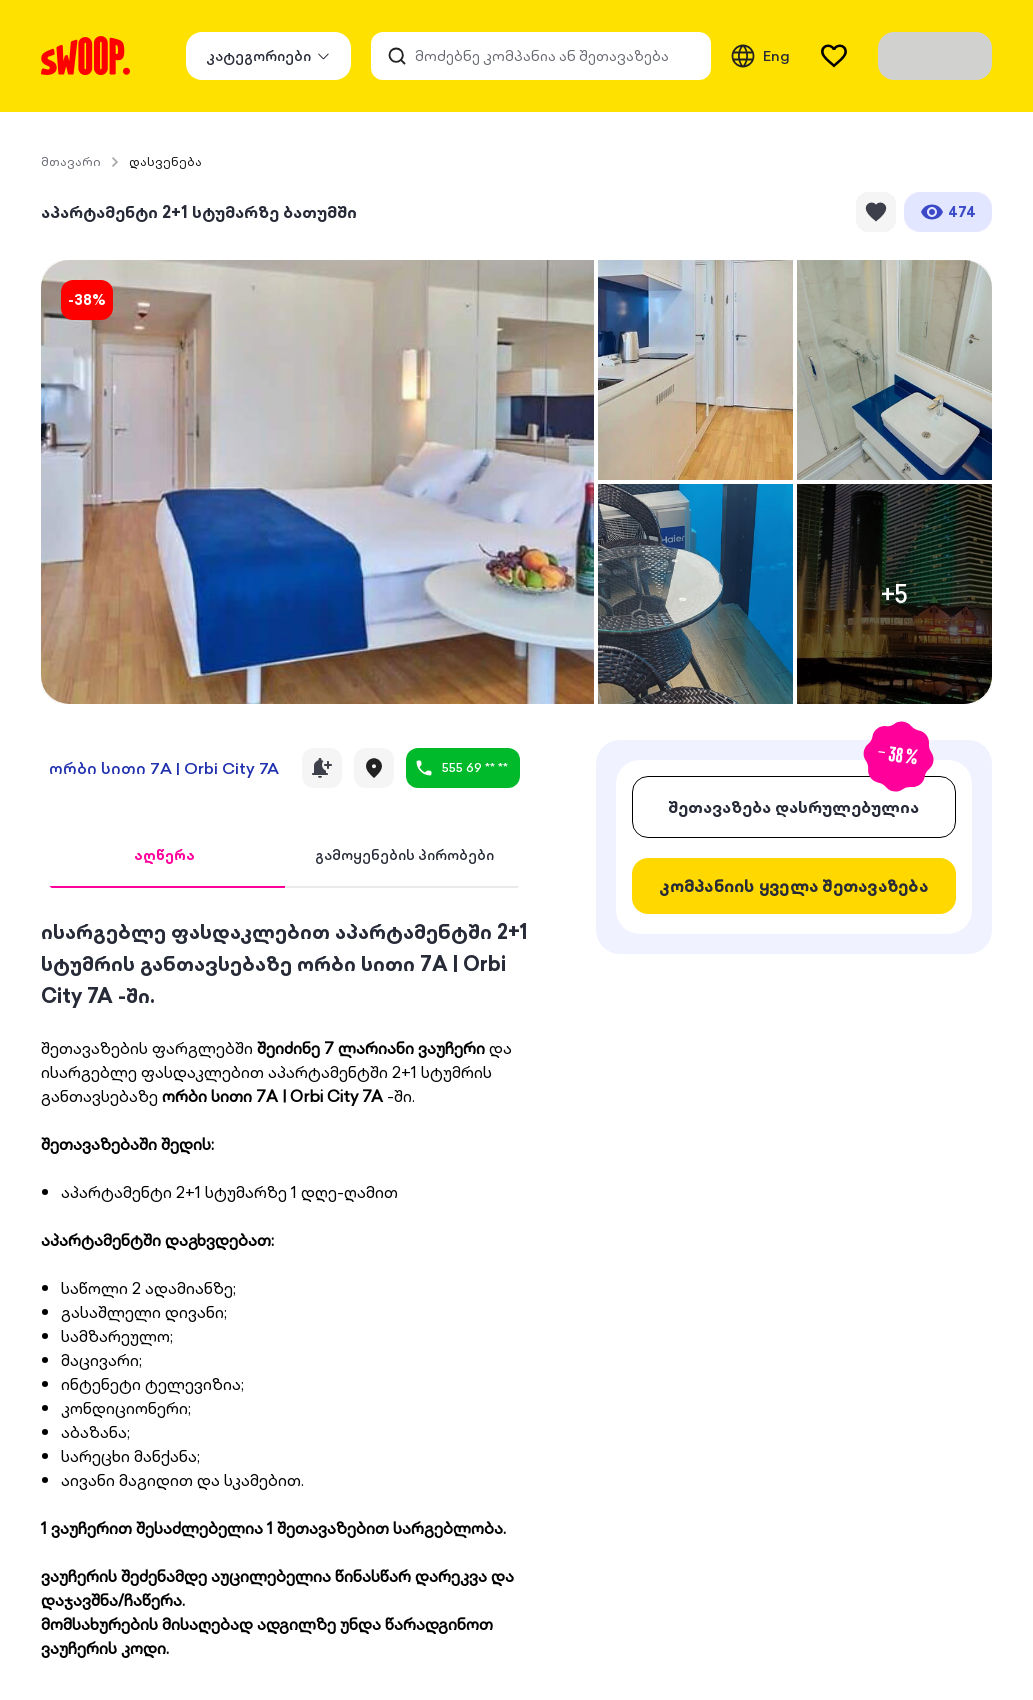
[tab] (164, 856)
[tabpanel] (284, 1288)
